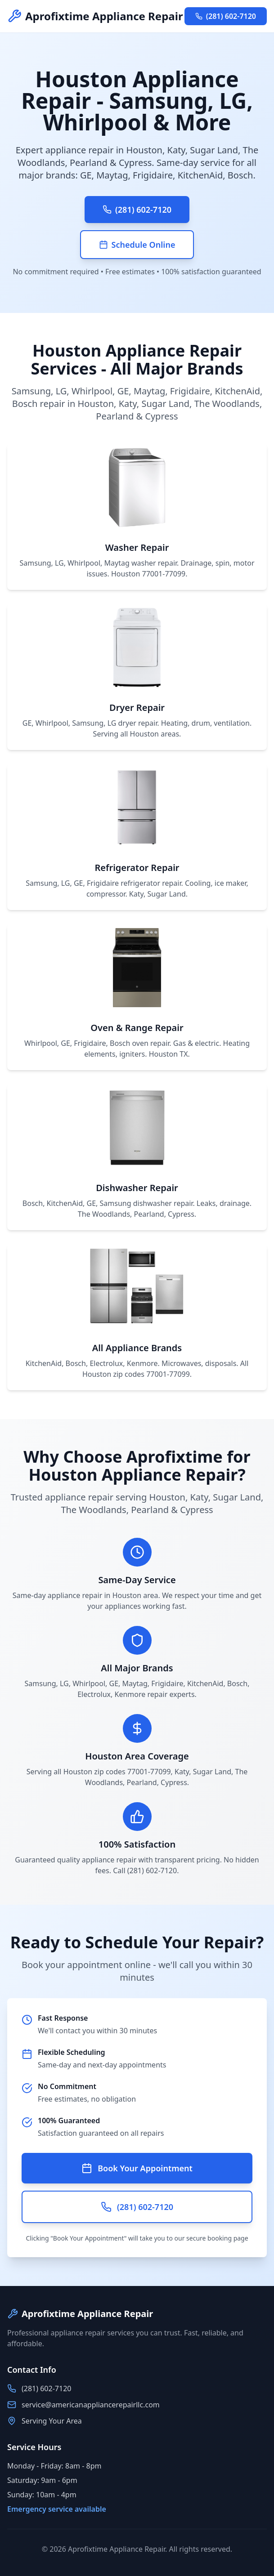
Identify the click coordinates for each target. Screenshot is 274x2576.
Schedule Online (137, 244)
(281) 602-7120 (225, 16)
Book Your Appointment (137, 2168)
